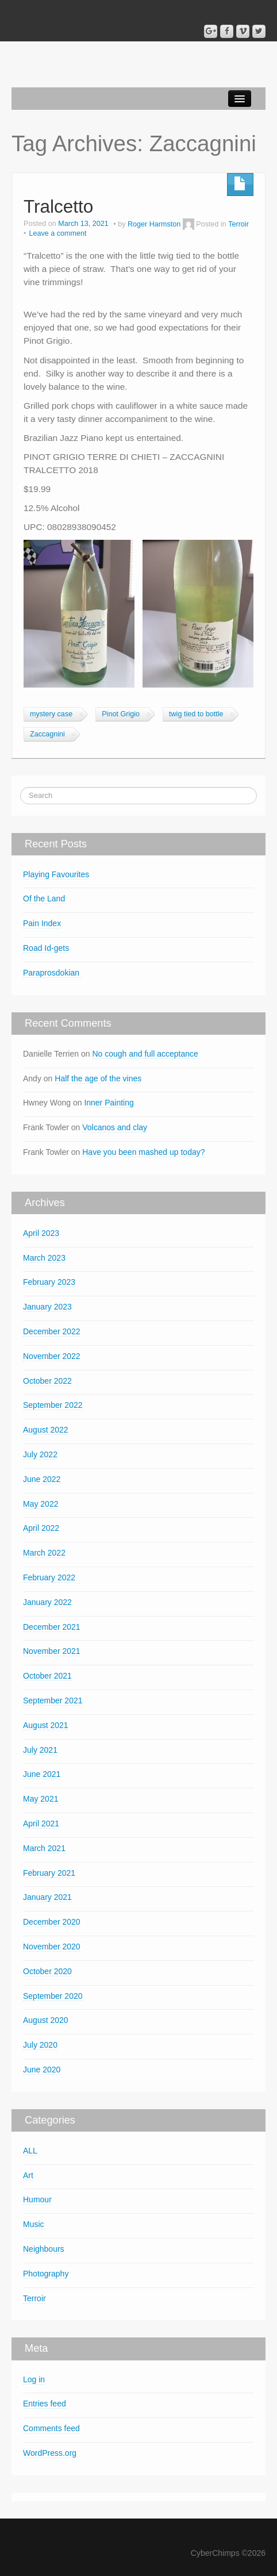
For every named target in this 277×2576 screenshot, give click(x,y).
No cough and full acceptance (145, 1053)
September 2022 (53, 1405)
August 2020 (45, 2020)
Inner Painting (108, 1102)
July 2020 (40, 2044)
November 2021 (51, 1651)
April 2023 (41, 1233)
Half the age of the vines (98, 1078)
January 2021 (47, 1897)
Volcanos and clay (114, 1127)
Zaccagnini (47, 734)
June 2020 (41, 2069)
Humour (37, 2199)
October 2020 (47, 1971)
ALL (30, 2150)
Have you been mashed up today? (143, 1152)
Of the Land (44, 898)
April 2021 (41, 1823)
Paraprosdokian (52, 972)
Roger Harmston (154, 224)
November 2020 (51, 1946)
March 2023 (44, 1257)
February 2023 (49, 1282)
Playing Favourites (56, 874)
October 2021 (47, 1675)
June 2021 (41, 1774)
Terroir (238, 224)
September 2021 (53, 1700)
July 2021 (40, 1750)
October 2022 (47, 1380)
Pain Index (42, 923)
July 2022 (40, 1454)
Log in (34, 2379)
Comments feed (51, 2428)
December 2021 (51, 1626)
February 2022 (49, 1577)
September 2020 (53, 1996)
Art (28, 2175)
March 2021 (44, 1848)
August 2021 (45, 1725)
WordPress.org (49, 2453)
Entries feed (44, 2403)
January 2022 (47, 1602)
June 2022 (41, 1479)
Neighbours (43, 2248)
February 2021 (49, 1873)
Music (33, 2224)
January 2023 (47, 1306)
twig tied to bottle (196, 714)
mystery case (51, 714)
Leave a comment (57, 233)
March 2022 (44, 1552)
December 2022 (51, 1331)
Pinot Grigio (121, 714)
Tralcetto (58, 206)
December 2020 (51, 1921)
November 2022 (51, 1356)
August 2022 (45, 1429)
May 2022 (40, 1503)
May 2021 (40, 1798)
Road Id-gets (46, 948)
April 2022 (41, 1528)
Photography (45, 2273)
